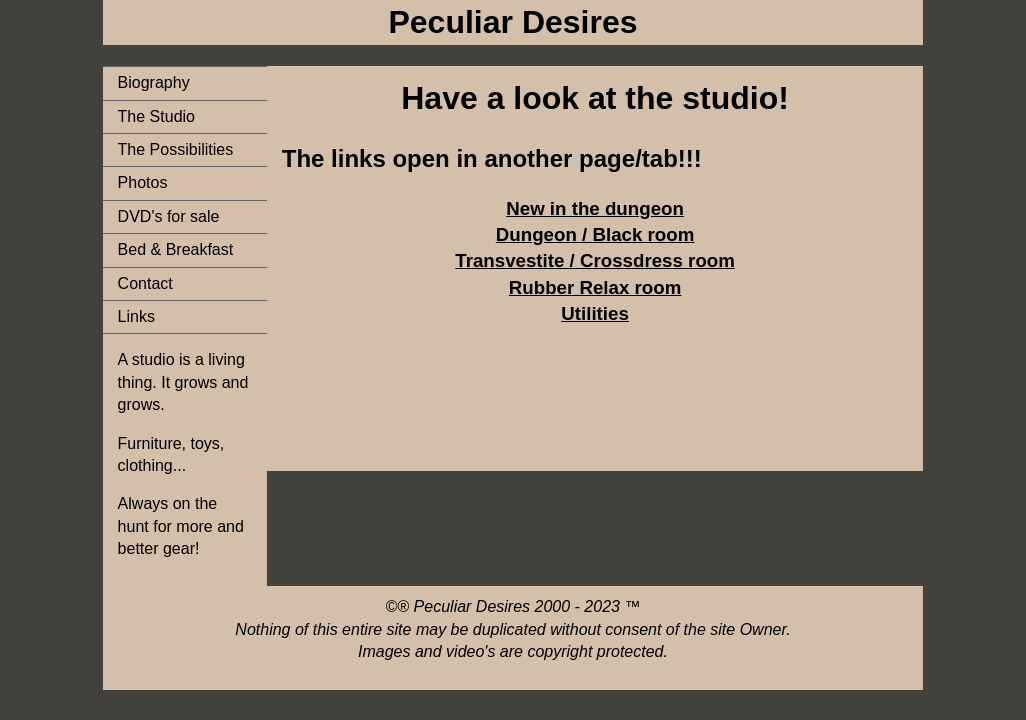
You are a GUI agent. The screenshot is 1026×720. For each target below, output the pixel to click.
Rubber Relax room (595, 287)
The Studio (156, 116)
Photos (143, 182)
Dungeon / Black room (595, 234)
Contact (145, 283)
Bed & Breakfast (176, 249)
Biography (154, 82)
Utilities (595, 313)
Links (136, 316)
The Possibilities (176, 149)
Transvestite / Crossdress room (595, 260)
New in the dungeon (595, 208)
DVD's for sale (169, 216)
